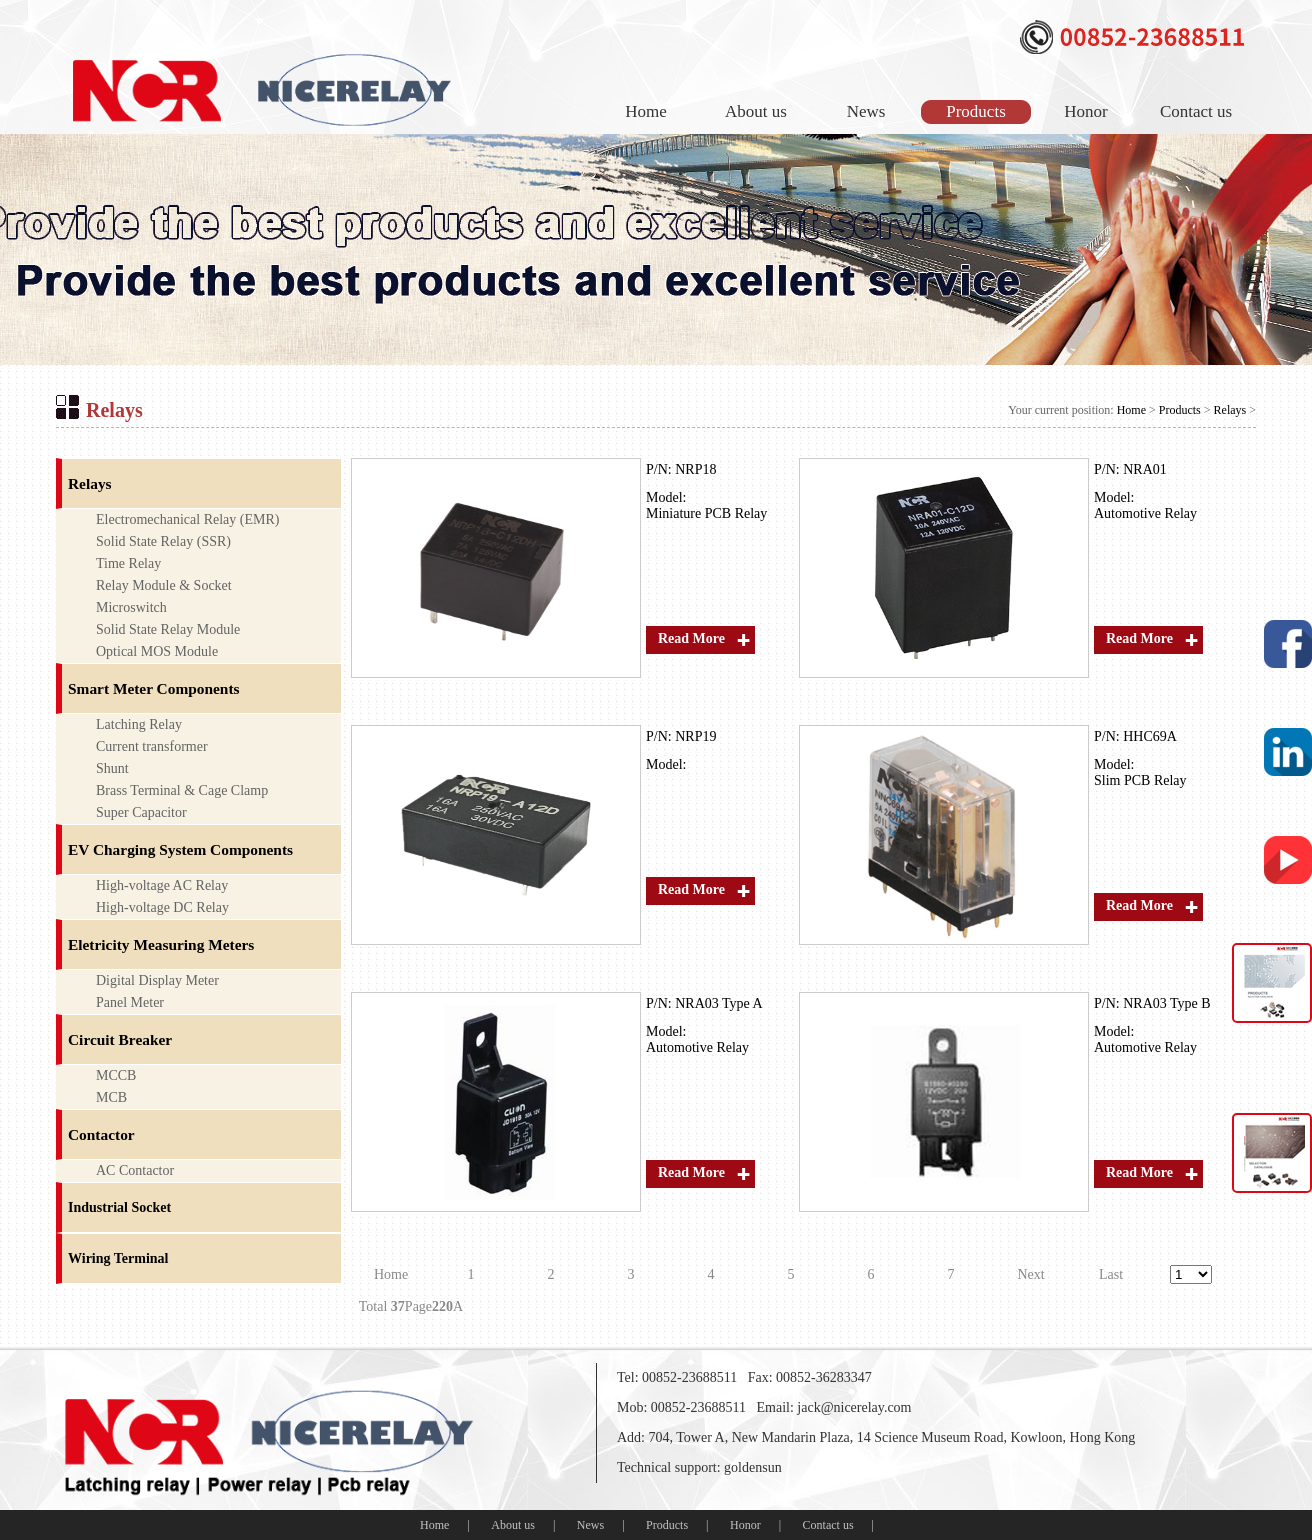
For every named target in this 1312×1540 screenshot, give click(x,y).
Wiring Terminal (118, 1258)
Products (976, 111)
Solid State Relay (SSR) (163, 541)
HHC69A (1150, 736)
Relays (1230, 410)
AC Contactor (135, 1170)
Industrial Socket (119, 1207)
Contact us (1196, 111)
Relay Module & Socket (164, 585)
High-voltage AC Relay (162, 885)
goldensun (753, 1467)
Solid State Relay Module (168, 629)
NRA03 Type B (1166, 1003)
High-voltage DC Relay (162, 907)
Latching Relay (139, 724)
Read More (691, 638)
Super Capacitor (141, 812)
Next (1030, 1274)
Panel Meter (130, 1002)
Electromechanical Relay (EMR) (187, 519)
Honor (1085, 111)
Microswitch (131, 607)
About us (756, 111)
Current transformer (152, 746)
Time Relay (128, 563)
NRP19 (695, 736)
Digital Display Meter (157, 980)
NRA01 (1145, 469)
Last (1111, 1274)
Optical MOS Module (157, 651)
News (866, 111)
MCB (111, 1097)
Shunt (112, 768)
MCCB (116, 1075)
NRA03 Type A (718, 1003)
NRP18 (695, 469)
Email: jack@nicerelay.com (833, 1407)
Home (646, 111)
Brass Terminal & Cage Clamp (182, 790)
